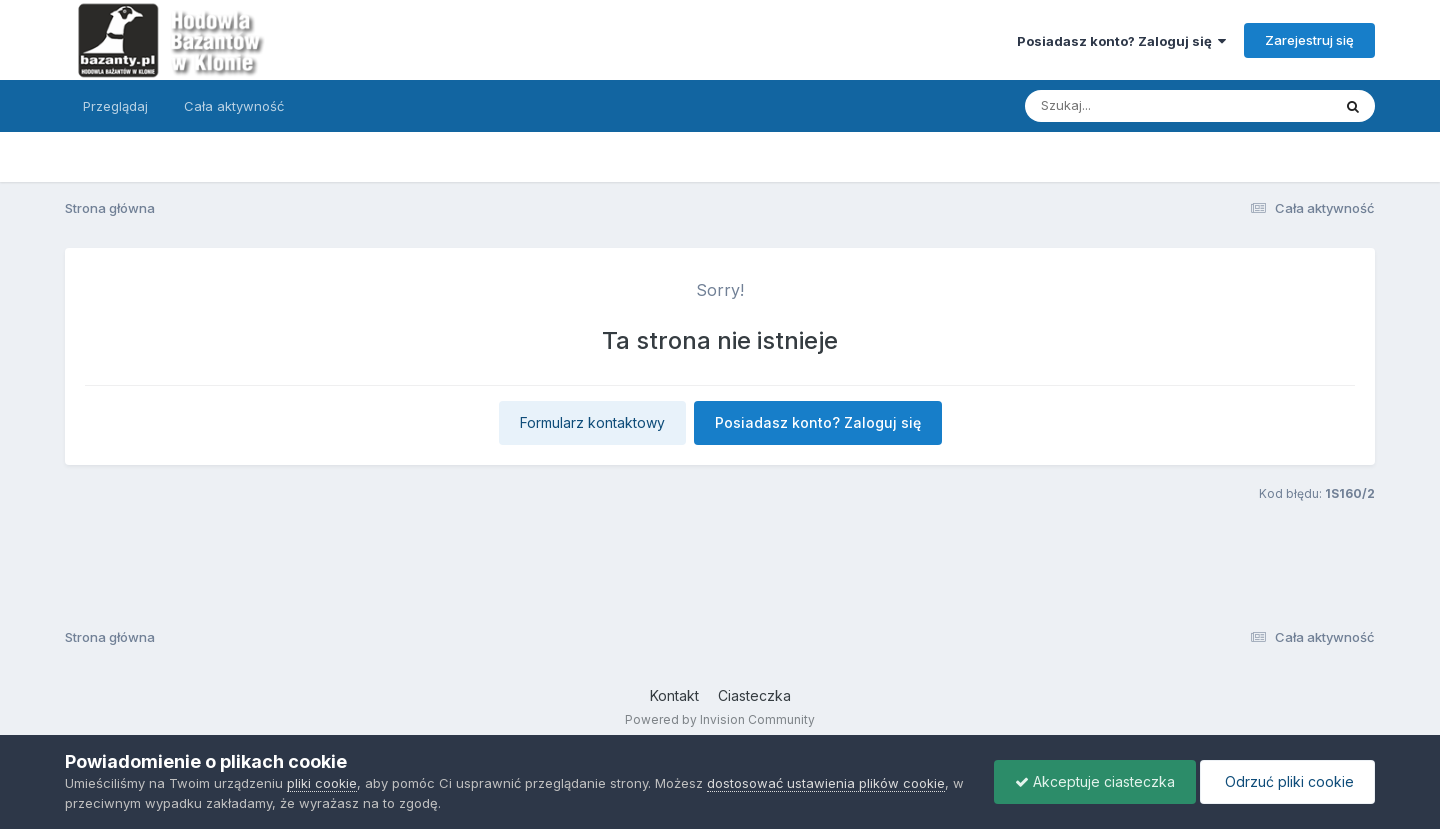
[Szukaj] (1129, 106)
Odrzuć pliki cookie (1287, 781)
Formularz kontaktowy (592, 422)
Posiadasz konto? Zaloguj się (1121, 41)
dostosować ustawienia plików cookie (826, 783)
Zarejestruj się (1309, 40)
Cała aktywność (234, 106)
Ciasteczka (754, 695)
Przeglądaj (115, 106)
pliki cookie (322, 783)
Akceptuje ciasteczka (1095, 781)
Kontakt (674, 695)
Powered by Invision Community (720, 719)
